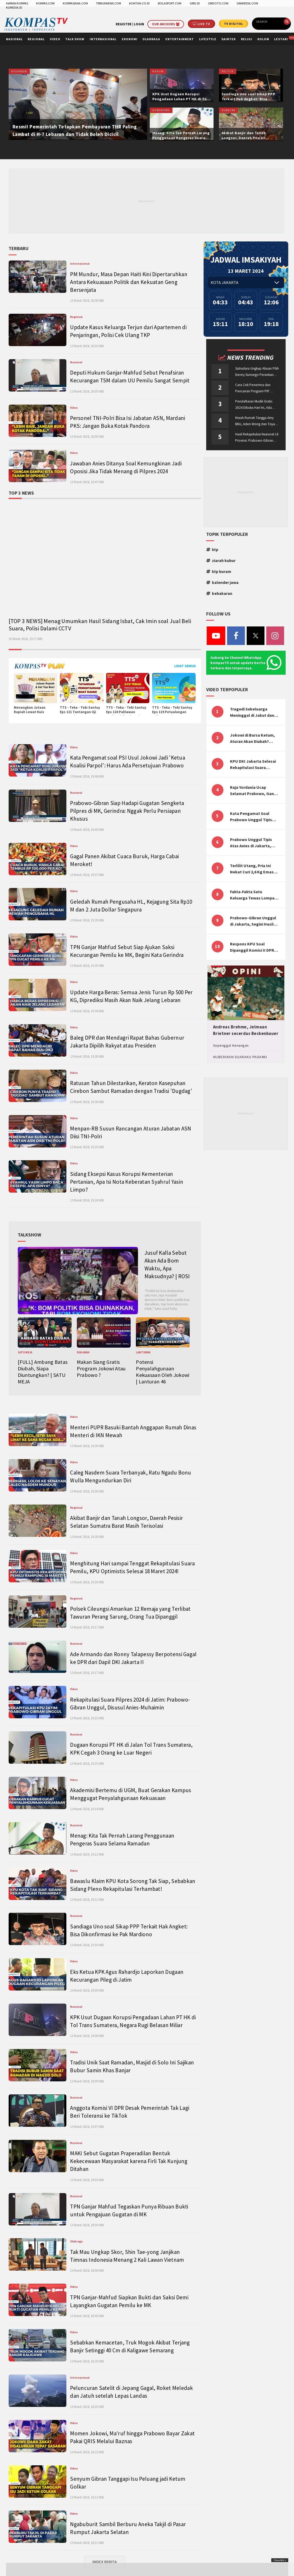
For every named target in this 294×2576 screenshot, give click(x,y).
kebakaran (219, 593)
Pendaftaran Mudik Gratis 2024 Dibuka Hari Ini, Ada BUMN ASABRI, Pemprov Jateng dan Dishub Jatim (253, 405)
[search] (270, 21)
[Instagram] (275, 638)
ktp (212, 549)
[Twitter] (255, 638)
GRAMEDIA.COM (247, 3)
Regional (76, 317)
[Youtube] (216, 638)
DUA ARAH (83, 1352)
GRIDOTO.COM (218, 3)
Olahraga (76, 2241)
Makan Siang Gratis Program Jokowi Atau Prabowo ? (101, 1368)
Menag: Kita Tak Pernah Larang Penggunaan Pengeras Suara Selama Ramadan (181, 138)
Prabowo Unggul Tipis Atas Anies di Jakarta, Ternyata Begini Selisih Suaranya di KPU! (251, 843)
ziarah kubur (220, 560)
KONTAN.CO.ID (139, 3)
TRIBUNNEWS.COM (108, 3)
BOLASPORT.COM (169, 3)
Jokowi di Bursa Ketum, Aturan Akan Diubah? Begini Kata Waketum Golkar (252, 738)
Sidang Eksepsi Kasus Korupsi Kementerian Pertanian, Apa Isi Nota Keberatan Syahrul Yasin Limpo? (126, 1181)
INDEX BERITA (104, 2562)
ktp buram (218, 571)
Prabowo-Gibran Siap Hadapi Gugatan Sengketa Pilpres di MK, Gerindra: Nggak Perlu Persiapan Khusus (127, 811)
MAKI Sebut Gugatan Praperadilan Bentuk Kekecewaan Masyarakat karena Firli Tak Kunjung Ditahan (128, 2161)
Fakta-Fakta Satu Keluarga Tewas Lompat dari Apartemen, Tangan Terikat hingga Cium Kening (253, 895)
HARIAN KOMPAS (17, 3)
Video (74, 408)
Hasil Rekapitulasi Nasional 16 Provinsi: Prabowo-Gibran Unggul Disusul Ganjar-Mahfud (257, 438)
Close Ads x (280, 2560)
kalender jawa (222, 582)
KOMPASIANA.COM (75, 3)
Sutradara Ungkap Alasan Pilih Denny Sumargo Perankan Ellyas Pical (257, 372)
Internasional (79, 263)
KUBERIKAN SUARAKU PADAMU (240, 1057)
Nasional (76, 362)
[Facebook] (236, 638)
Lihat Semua (185, 666)
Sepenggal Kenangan (231, 1045)
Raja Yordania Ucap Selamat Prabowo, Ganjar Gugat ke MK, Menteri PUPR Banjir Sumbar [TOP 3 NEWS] (254, 791)
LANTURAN (143, 1352)
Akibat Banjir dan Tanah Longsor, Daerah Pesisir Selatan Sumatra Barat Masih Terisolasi (249, 140)
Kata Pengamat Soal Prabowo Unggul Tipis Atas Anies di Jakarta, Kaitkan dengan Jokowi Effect (252, 817)
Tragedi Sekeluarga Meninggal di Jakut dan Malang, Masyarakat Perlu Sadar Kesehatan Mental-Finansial (252, 712)
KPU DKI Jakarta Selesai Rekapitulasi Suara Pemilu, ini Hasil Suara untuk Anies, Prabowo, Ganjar (253, 765)
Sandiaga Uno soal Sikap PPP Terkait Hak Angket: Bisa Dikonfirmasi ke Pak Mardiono (249, 99)
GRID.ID (195, 3)
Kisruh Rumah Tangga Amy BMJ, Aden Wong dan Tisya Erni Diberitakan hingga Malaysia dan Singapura (255, 421)
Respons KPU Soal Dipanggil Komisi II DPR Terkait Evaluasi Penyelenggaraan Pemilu (254, 947)
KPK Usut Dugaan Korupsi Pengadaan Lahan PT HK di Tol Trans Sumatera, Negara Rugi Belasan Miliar (180, 101)
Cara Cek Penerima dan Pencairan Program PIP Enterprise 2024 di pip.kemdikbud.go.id (252, 388)
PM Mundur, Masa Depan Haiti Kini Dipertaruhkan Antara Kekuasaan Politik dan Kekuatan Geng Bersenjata (128, 282)
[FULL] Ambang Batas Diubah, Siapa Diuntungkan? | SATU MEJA (43, 1372)
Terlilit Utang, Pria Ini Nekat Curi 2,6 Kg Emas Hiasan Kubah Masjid (252, 869)
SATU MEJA (25, 1352)
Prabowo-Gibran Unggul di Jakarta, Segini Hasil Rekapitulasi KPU (253, 921)
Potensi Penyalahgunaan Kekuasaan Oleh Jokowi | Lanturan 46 (162, 1372)
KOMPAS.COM (45, 3)
